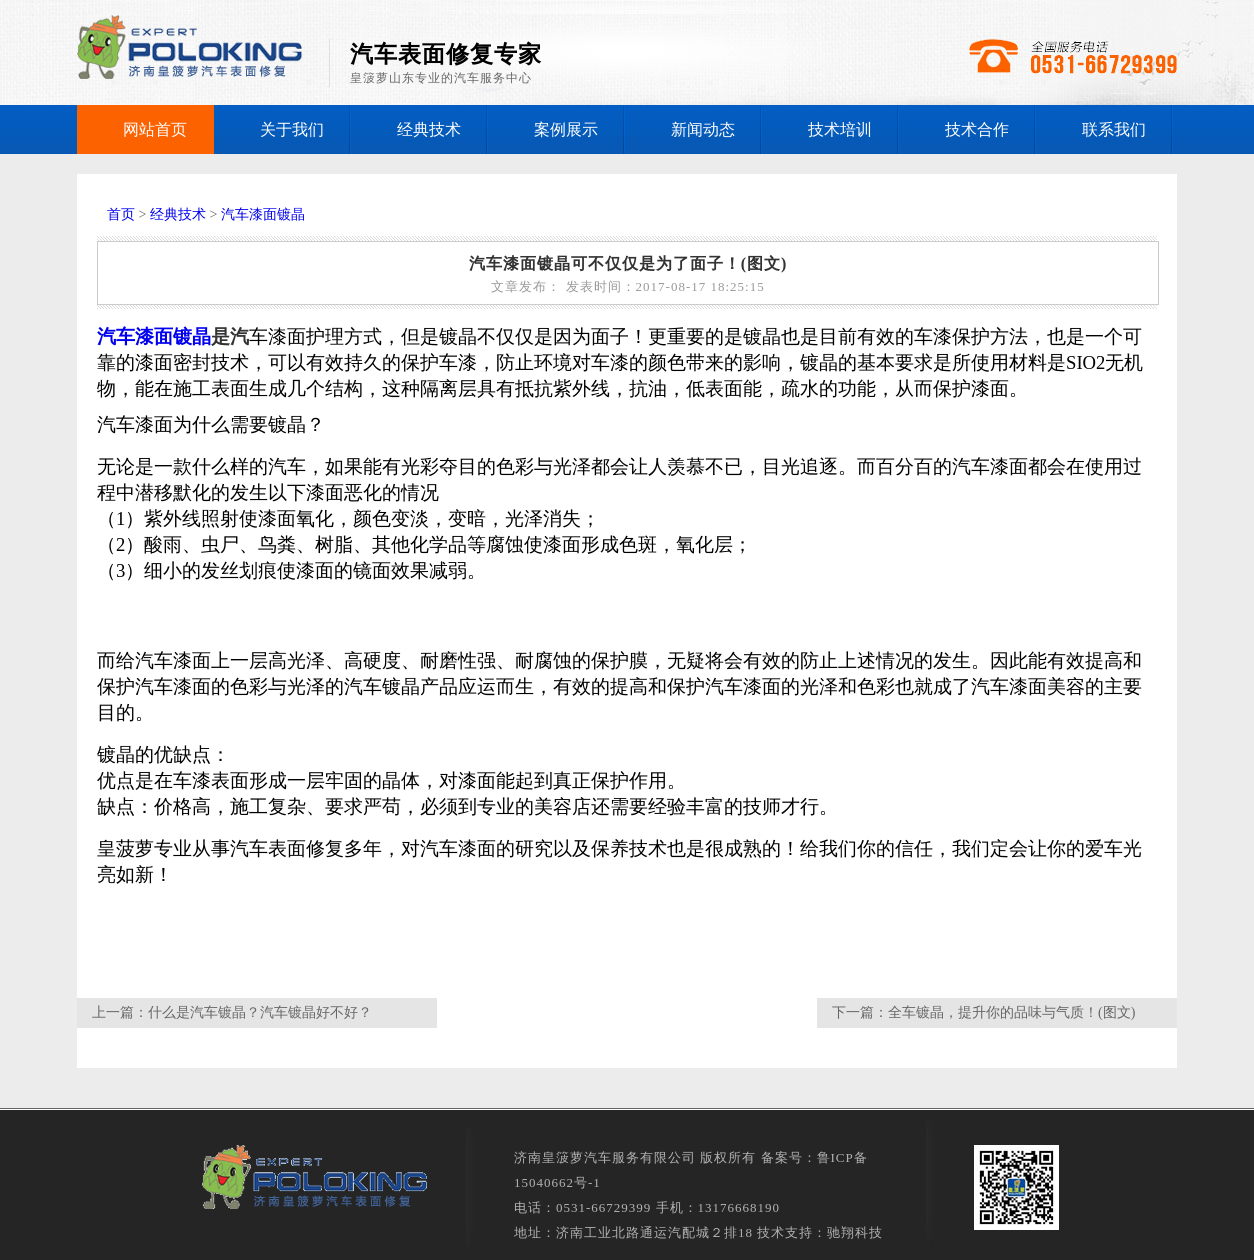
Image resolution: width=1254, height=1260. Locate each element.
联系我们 (1114, 129)
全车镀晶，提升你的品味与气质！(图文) (1011, 1012)
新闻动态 (703, 129)
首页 (121, 214)
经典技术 (429, 129)
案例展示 (566, 129)
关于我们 (292, 129)
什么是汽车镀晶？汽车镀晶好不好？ (260, 1012)
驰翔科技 (855, 1232)
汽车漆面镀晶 (263, 214)
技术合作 (977, 129)
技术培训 (840, 129)
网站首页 (155, 129)
